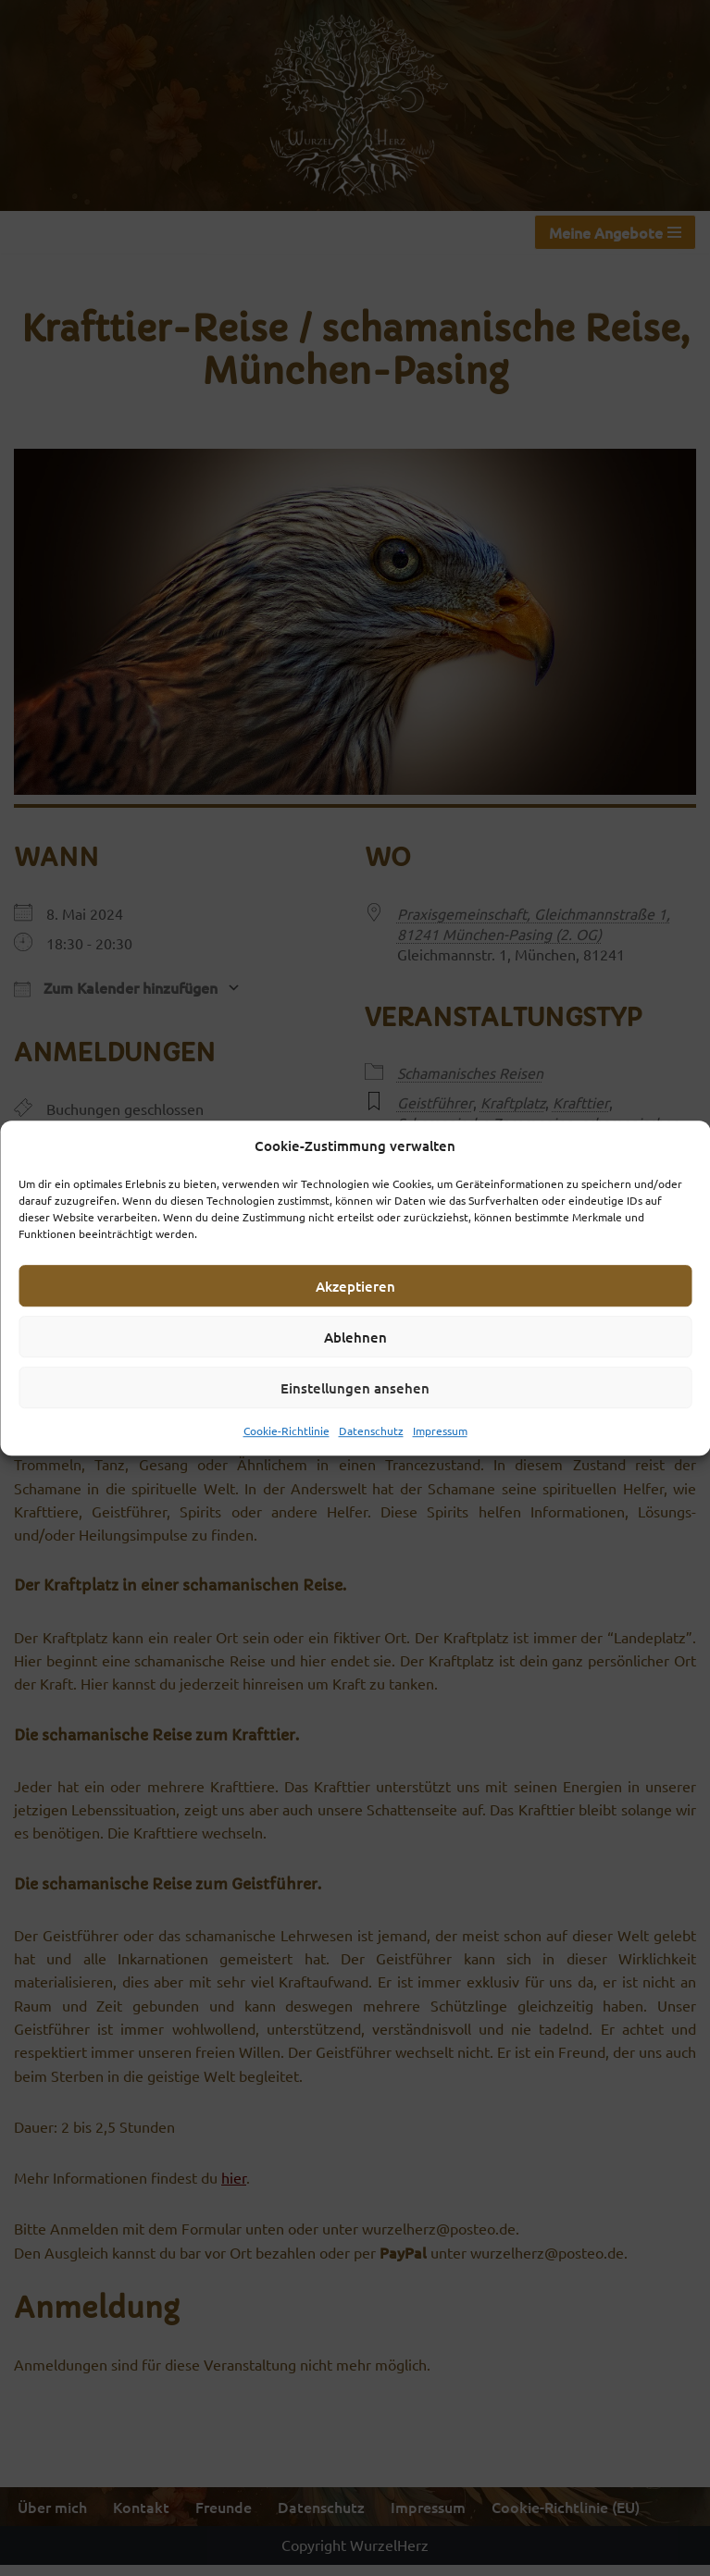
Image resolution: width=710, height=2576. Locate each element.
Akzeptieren (355, 1286)
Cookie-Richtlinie (286, 1430)
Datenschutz (371, 1430)
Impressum (440, 1430)
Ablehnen (355, 1337)
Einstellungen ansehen (355, 1388)
